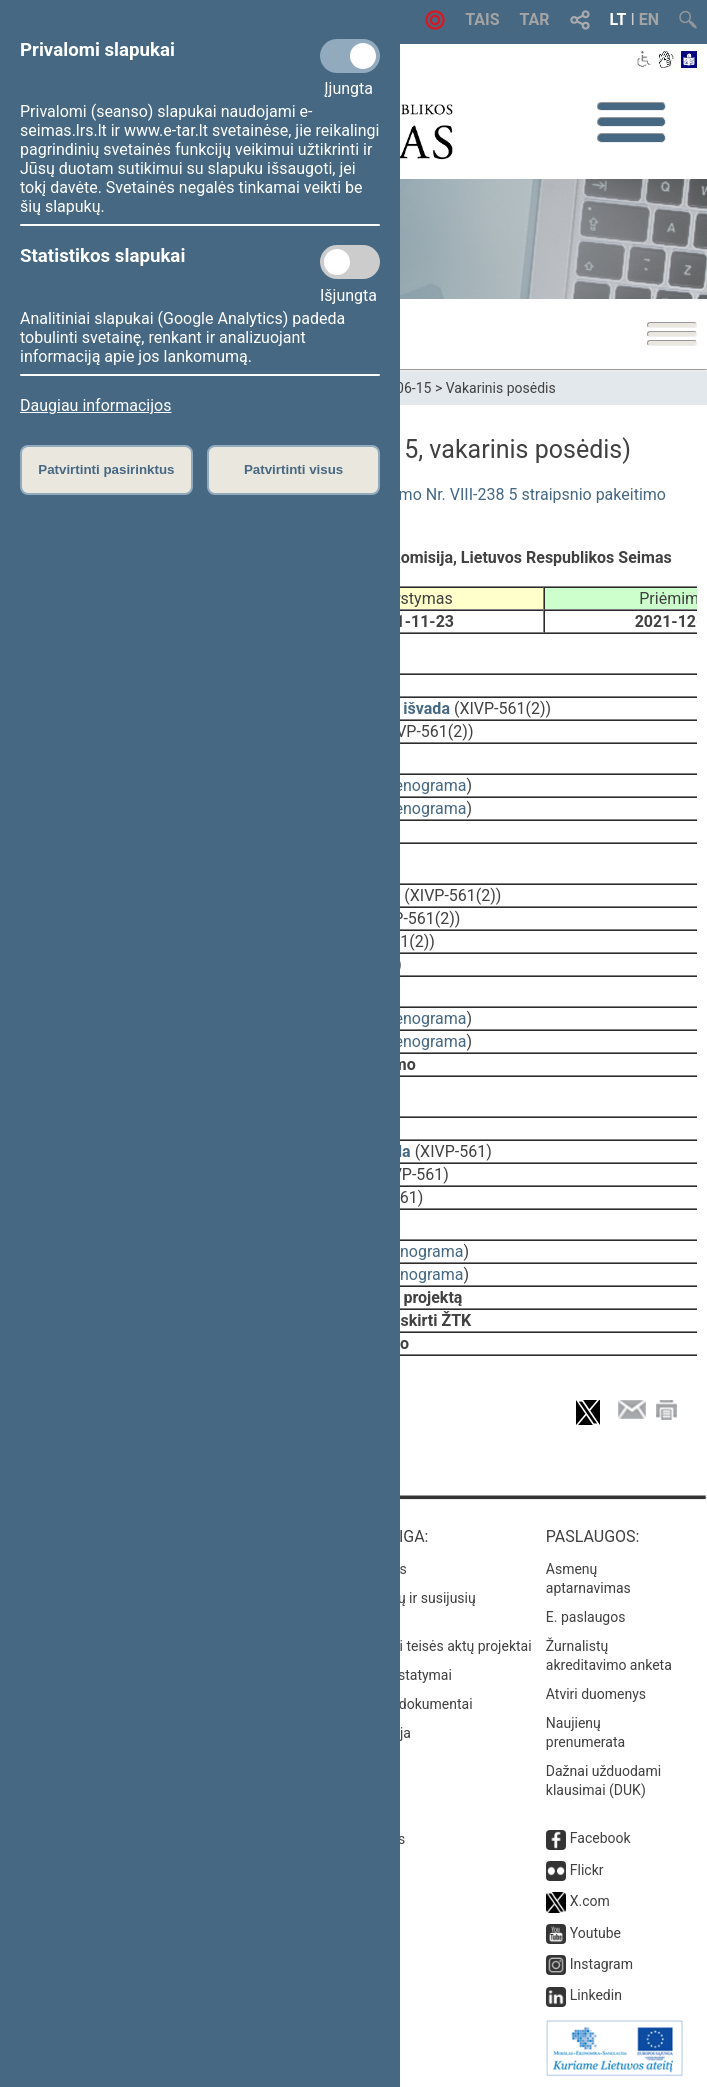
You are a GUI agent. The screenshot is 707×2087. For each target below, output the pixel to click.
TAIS (482, 19)
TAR (535, 19)
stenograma (423, 785)
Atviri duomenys (596, 1694)
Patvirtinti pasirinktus (106, 469)
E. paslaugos (586, 1617)
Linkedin (596, 1995)
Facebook (600, 1838)
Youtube (595, 1933)
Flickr (587, 1870)
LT (618, 19)
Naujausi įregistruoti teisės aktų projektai (405, 1646)
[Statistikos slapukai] (350, 262)
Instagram (601, 1964)
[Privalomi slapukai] (350, 56)
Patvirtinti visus (293, 469)
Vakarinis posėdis (501, 388)
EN (649, 19)
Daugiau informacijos (95, 405)
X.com (590, 1901)
